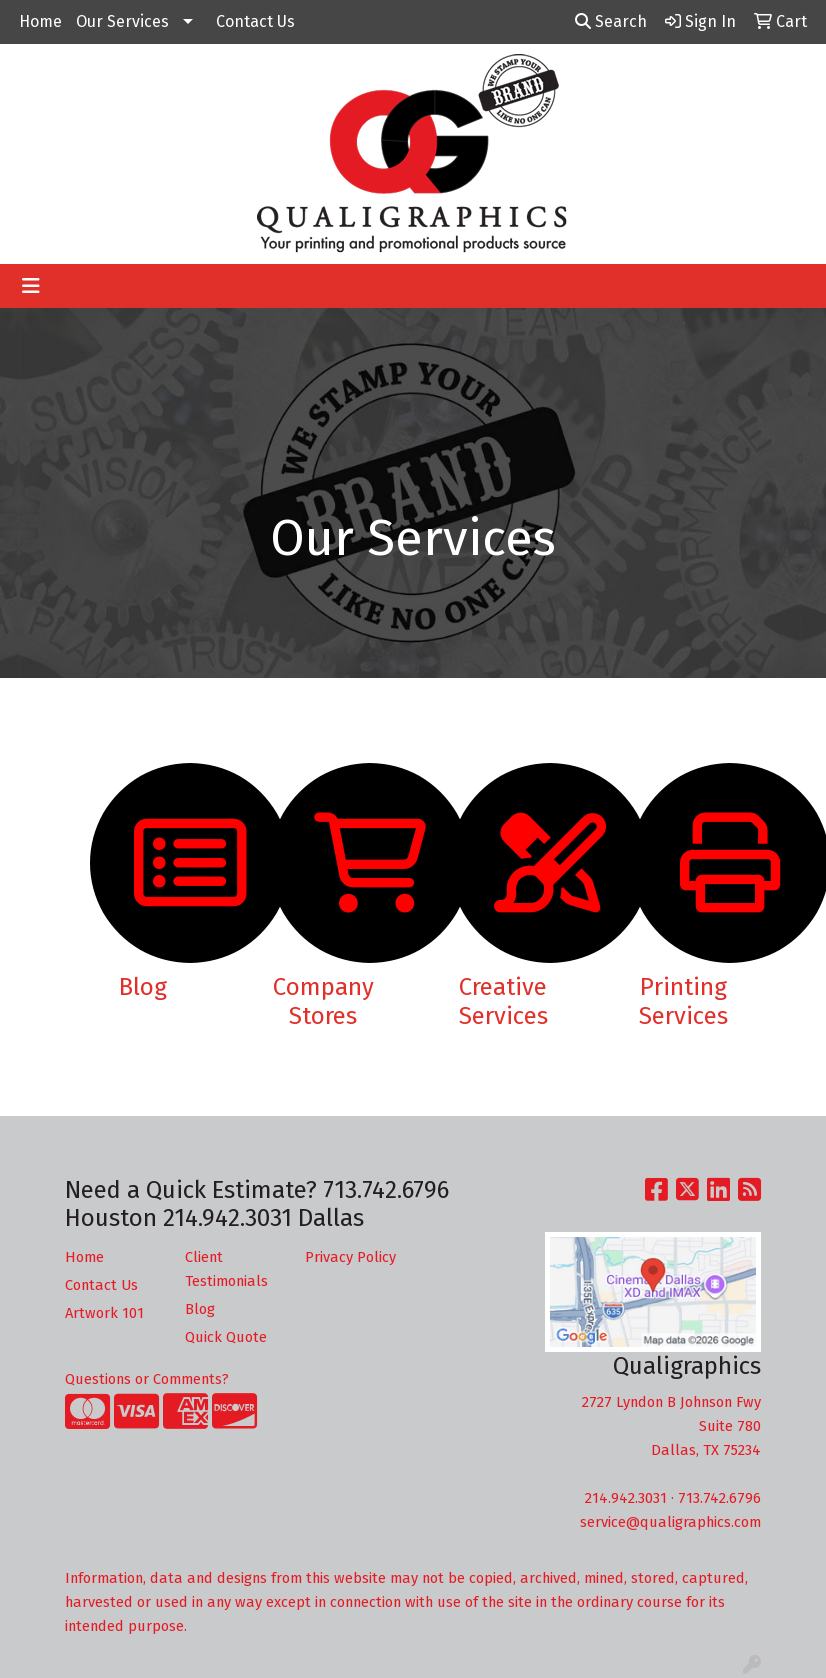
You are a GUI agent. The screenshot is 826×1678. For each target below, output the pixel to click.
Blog (200, 1309)
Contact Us (255, 21)
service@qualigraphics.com (670, 1522)
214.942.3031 (626, 1498)
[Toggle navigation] (31, 286)
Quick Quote (226, 1337)
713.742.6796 (719, 1498)
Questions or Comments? (147, 1379)
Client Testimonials (226, 1269)
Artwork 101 (104, 1313)
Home (40, 21)
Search (611, 21)
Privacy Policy (350, 1257)
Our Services (122, 21)
